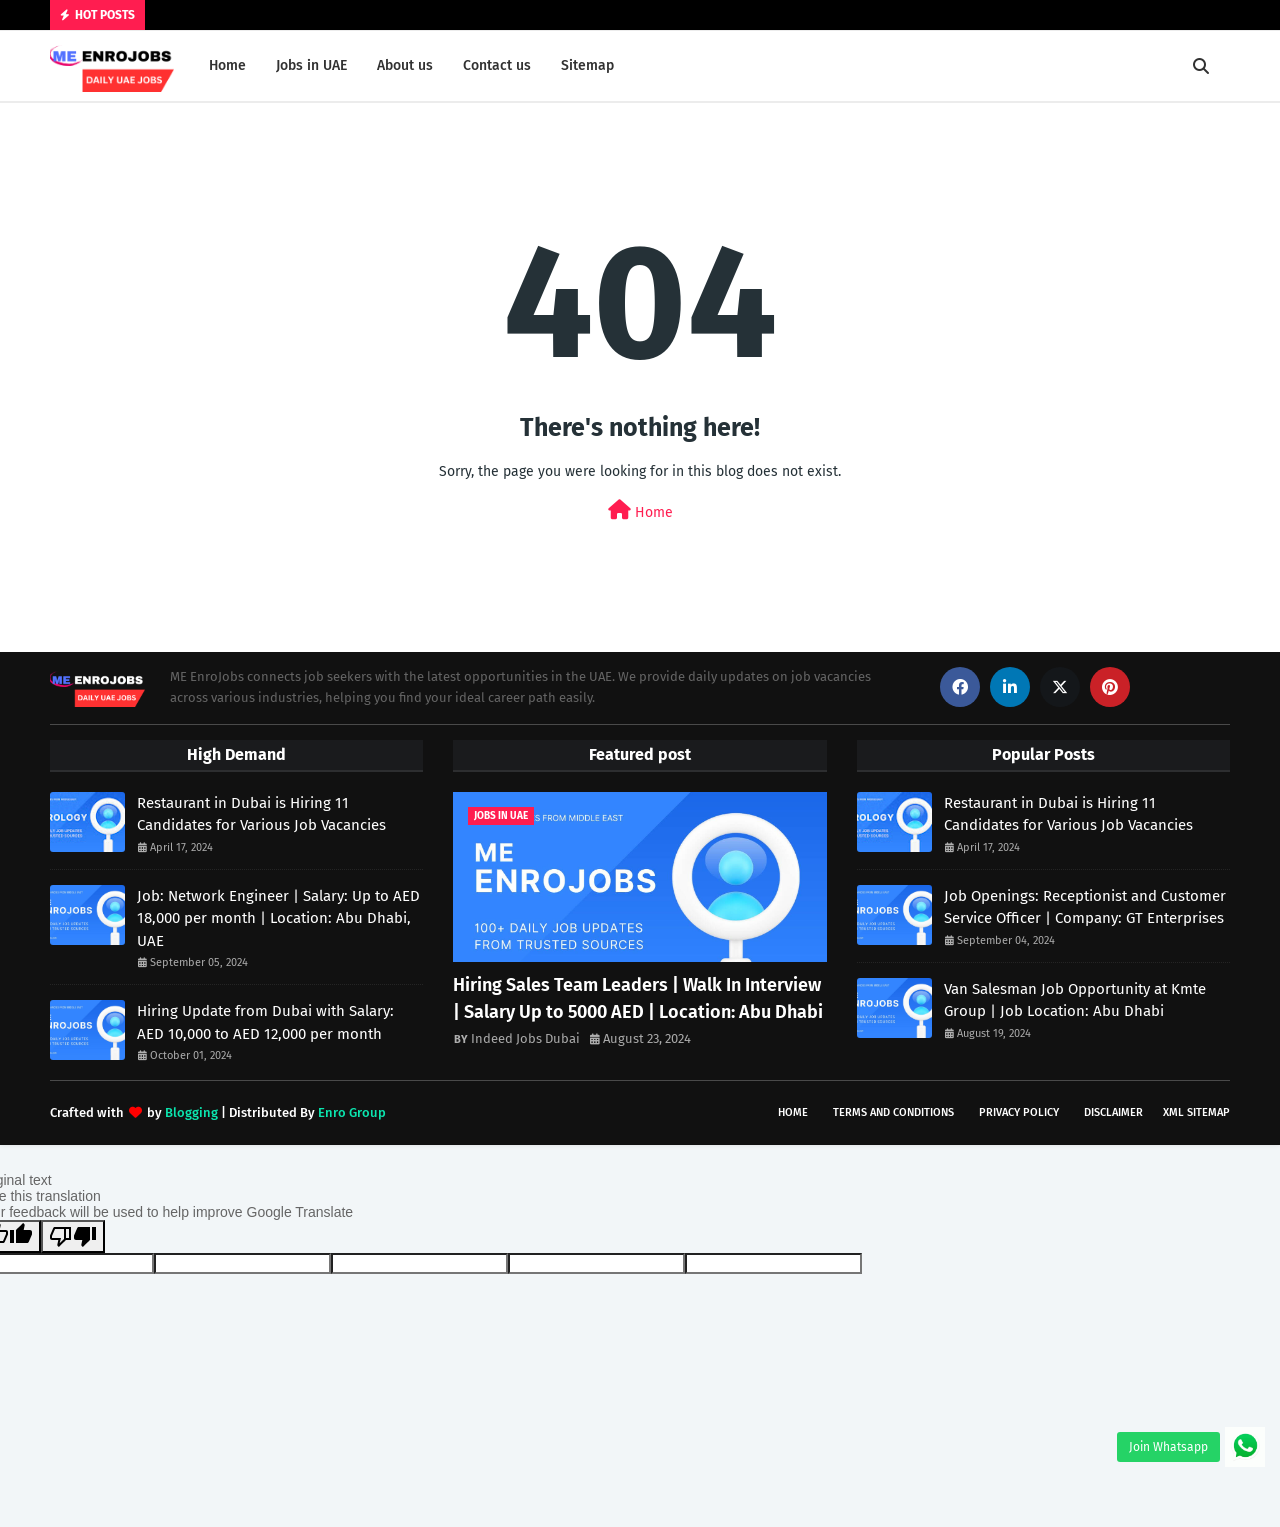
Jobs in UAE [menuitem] (311, 65)
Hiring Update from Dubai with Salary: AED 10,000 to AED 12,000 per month (265, 1022)
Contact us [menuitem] (497, 65)
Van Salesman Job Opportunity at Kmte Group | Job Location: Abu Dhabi (1075, 1000)
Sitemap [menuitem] (587, 65)
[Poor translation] (73, 1236)
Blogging (191, 1112)
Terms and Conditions (893, 1112)
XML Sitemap (1196, 1112)
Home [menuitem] (227, 65)
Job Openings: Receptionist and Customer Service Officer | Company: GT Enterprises (1085, 907)
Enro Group (352, 1112)
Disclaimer (1113, 1112)
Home (640, 510)
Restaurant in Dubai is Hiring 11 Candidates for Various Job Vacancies (261, 814)
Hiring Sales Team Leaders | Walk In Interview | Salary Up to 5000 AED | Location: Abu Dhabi (638, 998)
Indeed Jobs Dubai (525, 1038)
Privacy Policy (1019, 1112)
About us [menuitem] (405, 65)
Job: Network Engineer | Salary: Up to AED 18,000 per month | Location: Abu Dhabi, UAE (278, 918)
